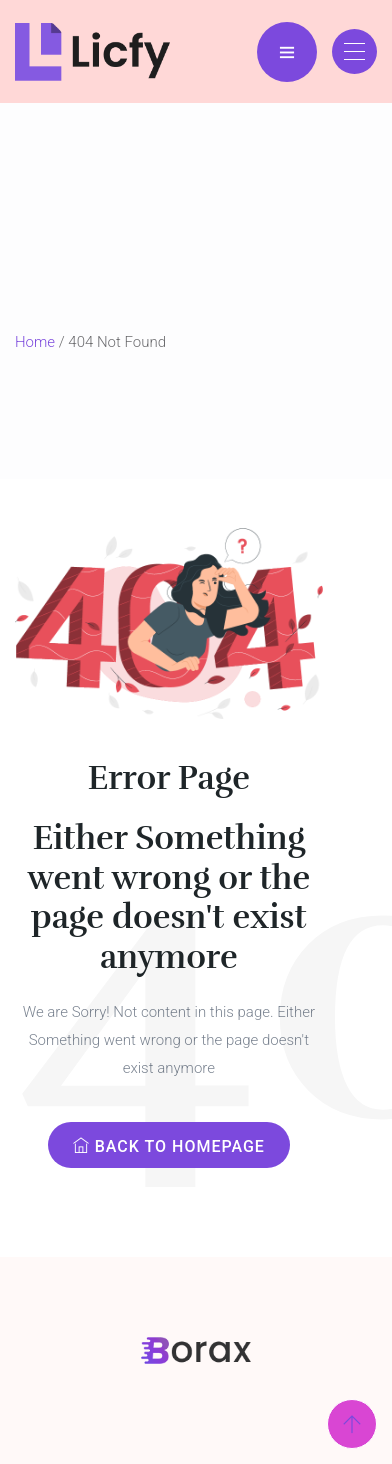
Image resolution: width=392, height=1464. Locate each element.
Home (35, 342)
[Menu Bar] (287, 52)
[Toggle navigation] (354, 51)
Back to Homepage (169, 1146)
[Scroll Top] (352, 1424)
